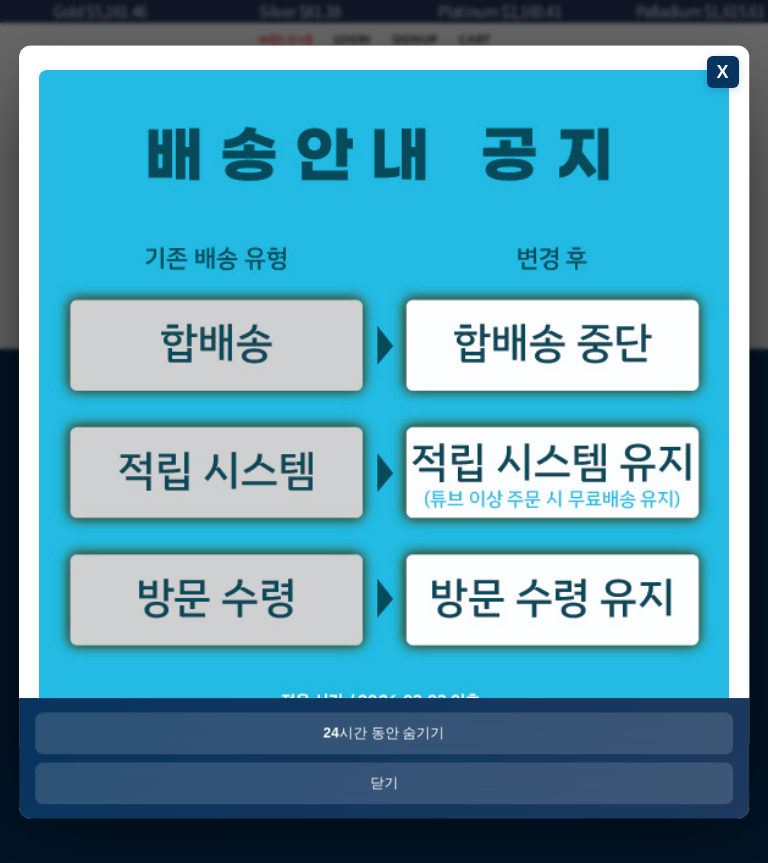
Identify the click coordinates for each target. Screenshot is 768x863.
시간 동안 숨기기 (383, 732)
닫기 (384, 782)
